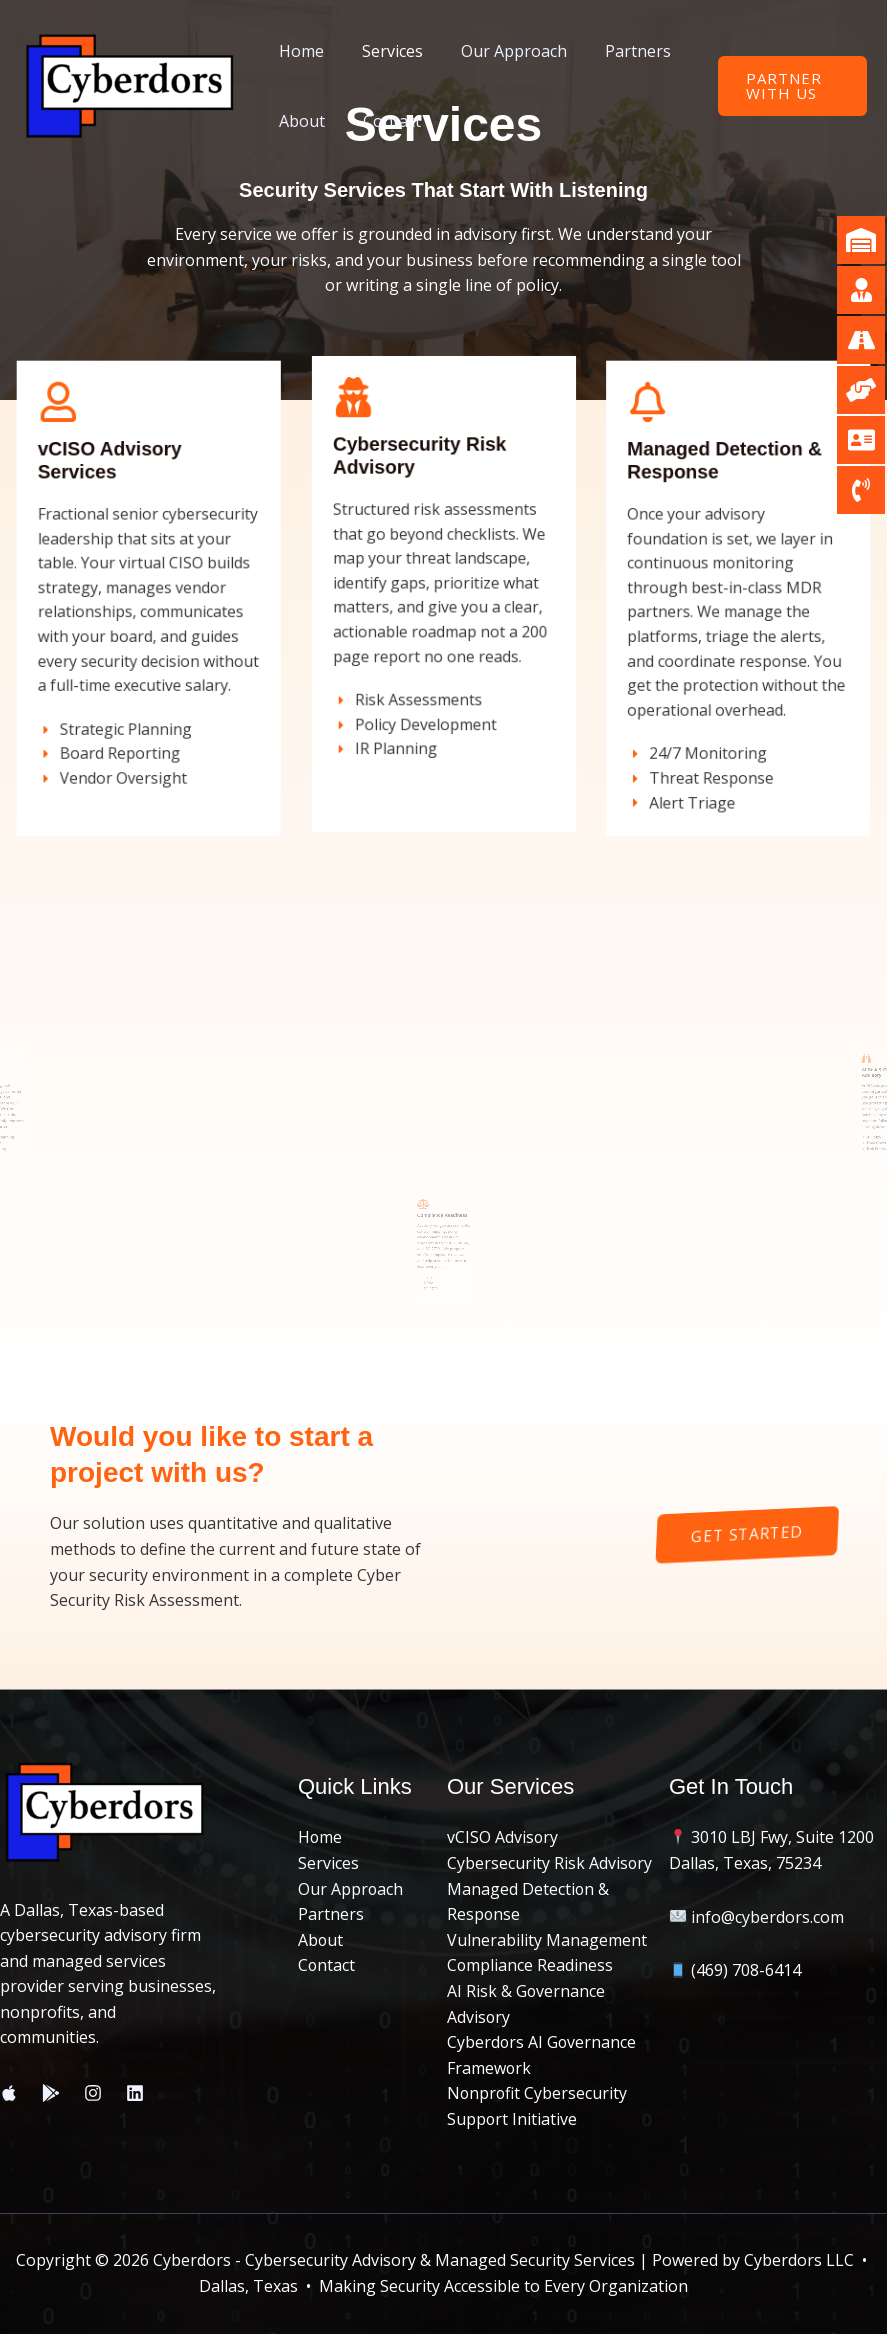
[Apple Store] (9, 2093)
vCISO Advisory (503, 1837)
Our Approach (499, 51)
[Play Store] (51, 2093)
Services (383, 51)
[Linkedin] (135, 2093)
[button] (789, 86)
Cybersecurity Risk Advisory (550, 1863)
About (299, 121)
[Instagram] (93, 2093)
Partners (617, 51)
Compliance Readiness (530, 1965)
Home (298, 51)
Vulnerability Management (547, 1940)
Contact (383, 121)
